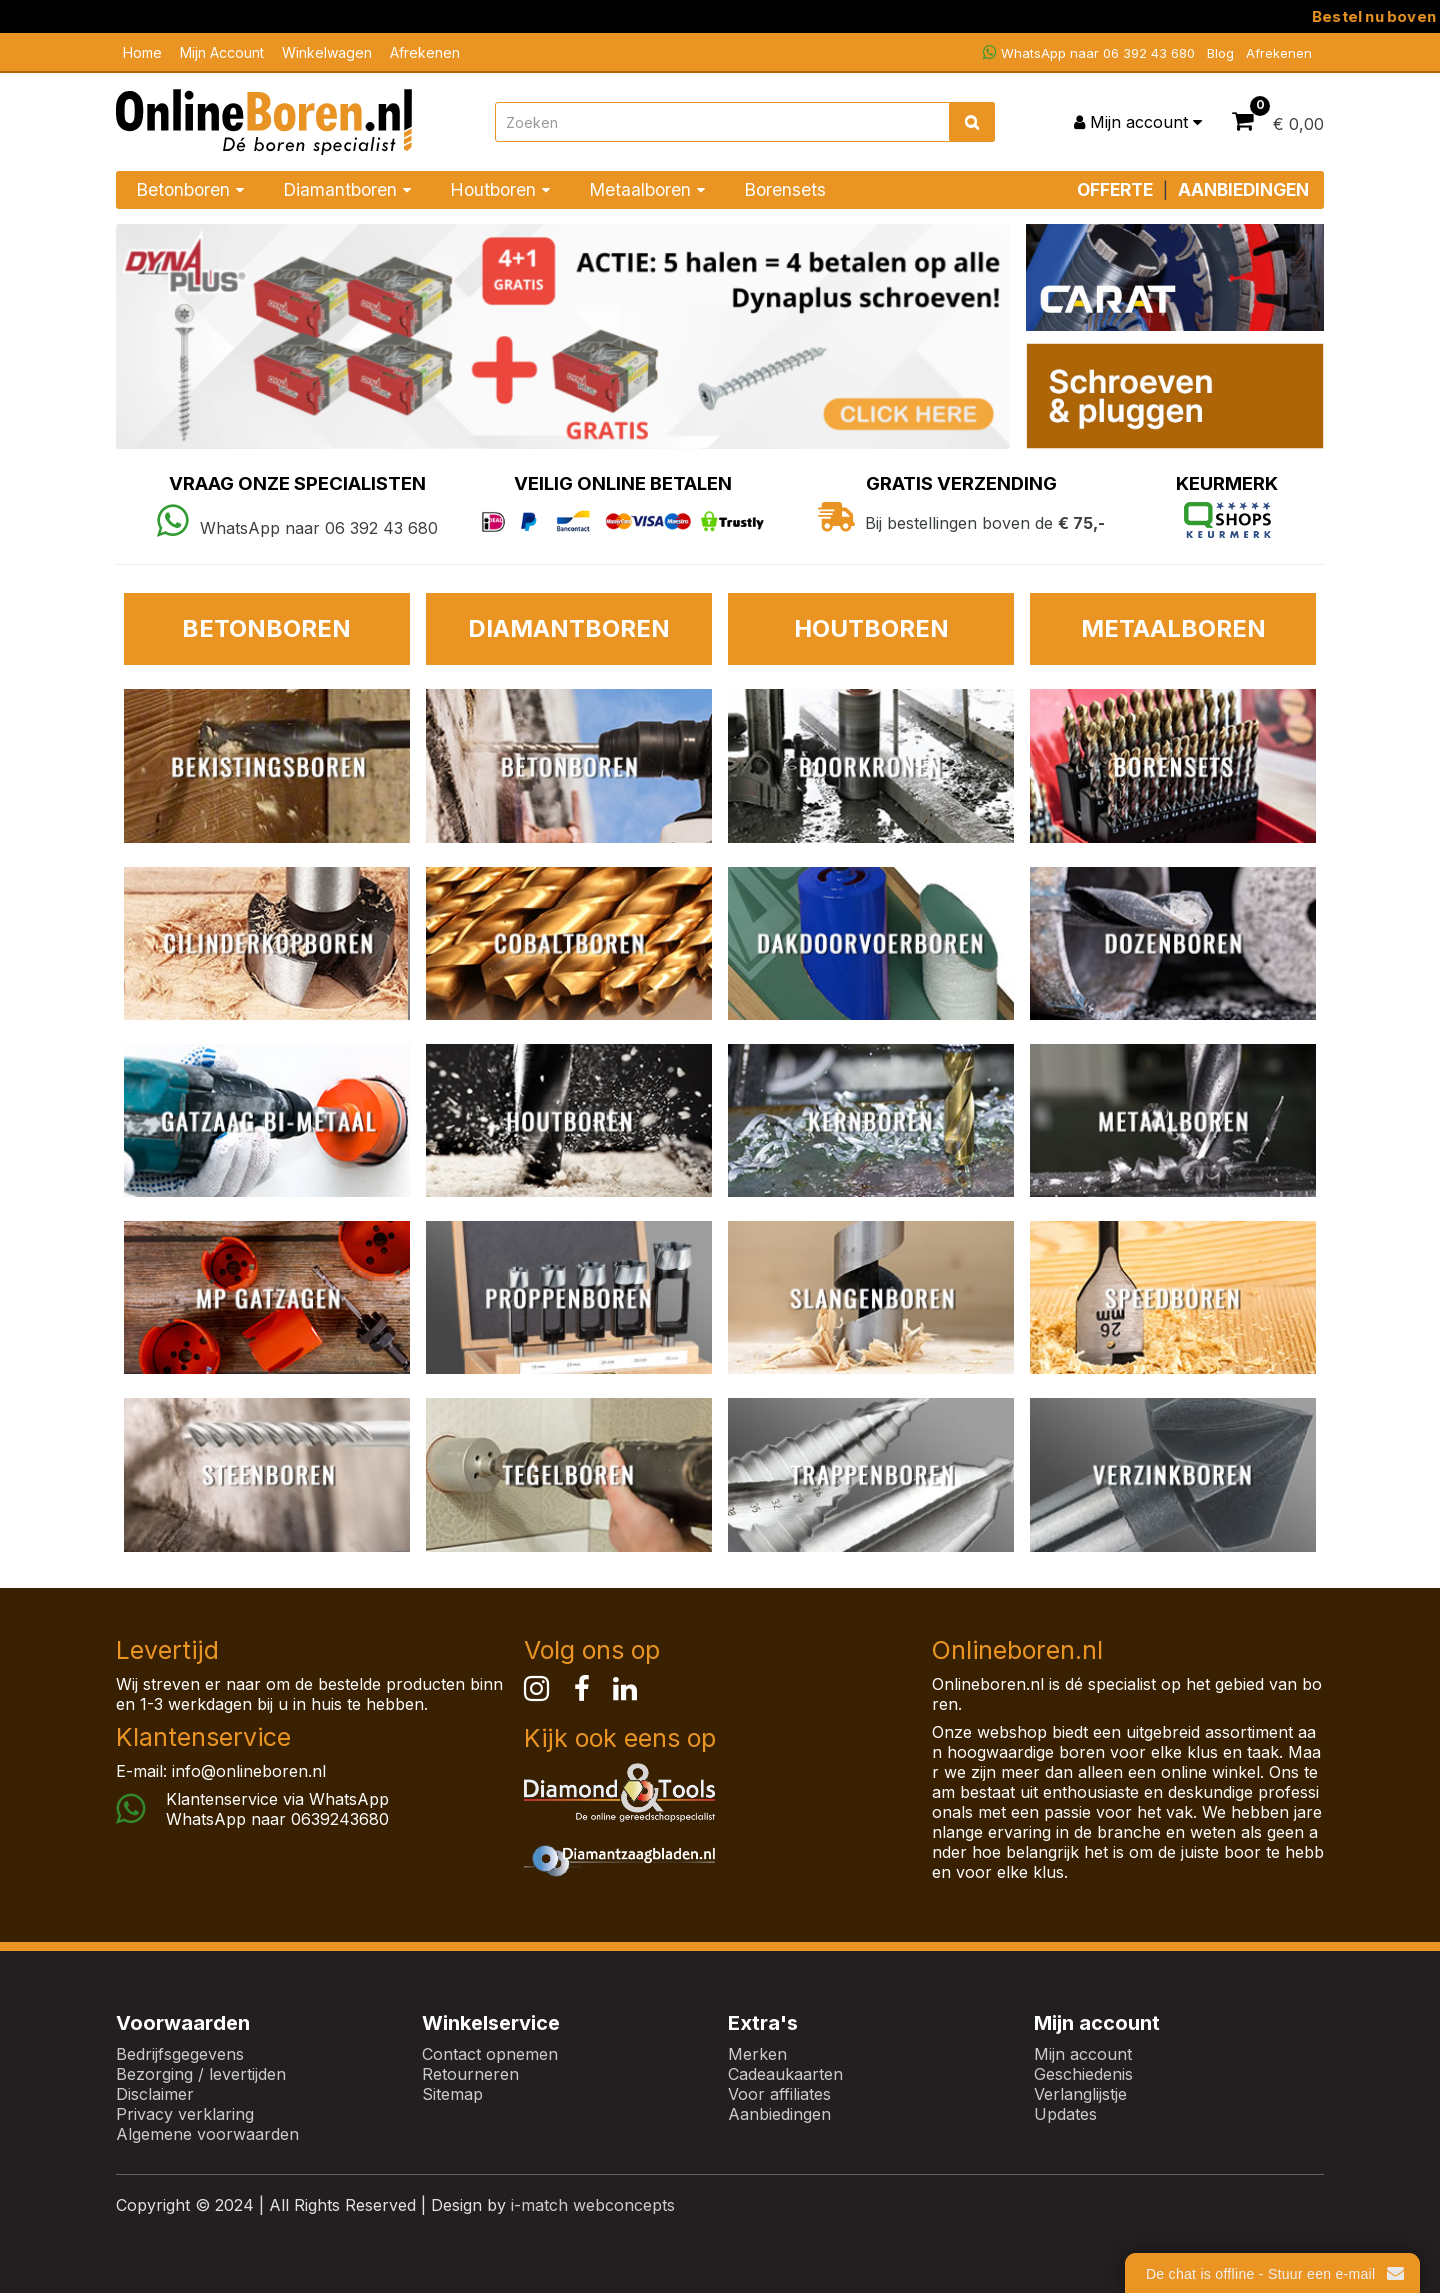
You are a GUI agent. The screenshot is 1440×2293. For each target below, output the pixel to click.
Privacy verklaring (185, 2114)
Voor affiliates (779, 2094)
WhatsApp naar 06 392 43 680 (1089, 52)
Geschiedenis (1083, 2074)
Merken (757, 2054)
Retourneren (470, 2074)
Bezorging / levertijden (201, 2074)
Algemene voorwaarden (207, 2134)
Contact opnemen (490, 2054)
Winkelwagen (327, 52)
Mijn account (1083, 2054)
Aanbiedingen (779, 2114)
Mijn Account (222, 52)
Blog (1220, 53)
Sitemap (452, 2094)
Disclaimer (155, 2094)
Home (142, 52)
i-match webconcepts (593, 2205)
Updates (1065, 2114)
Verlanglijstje (1080, 2094)
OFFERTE (1115, 189)
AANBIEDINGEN (1243, 189)
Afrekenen (425, 52)
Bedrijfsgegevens (180, 2054)
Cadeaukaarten (785, 2074)
